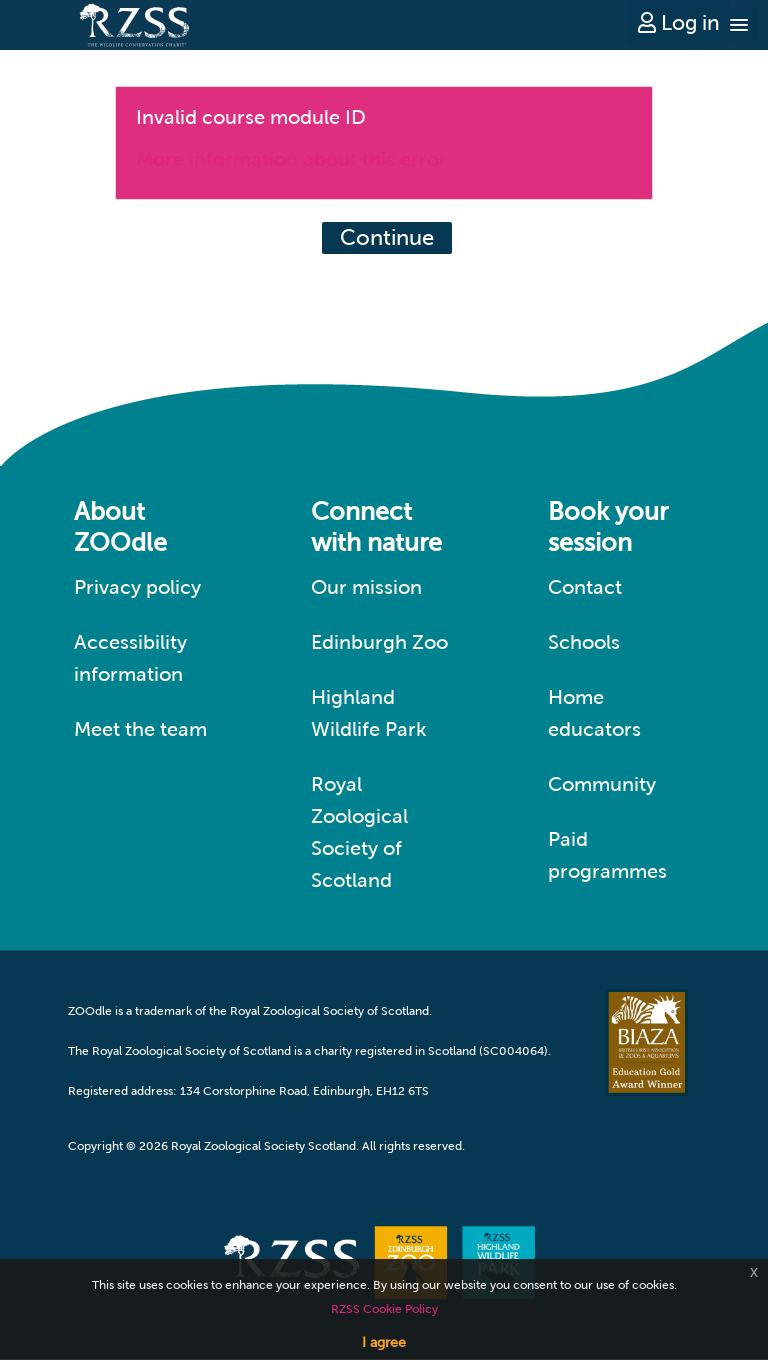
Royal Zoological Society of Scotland (359, 832)
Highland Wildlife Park (369, 713)
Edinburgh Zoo (379, 642)
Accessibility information (130, 658)
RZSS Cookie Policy (384, 1309)
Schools (584, 642)
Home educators (594, 713)
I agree (384, 1342)
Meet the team (140, 729)
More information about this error (291, 159)
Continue (387, 237)
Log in (679, 22)
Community (602, 784)
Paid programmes (607, 855)
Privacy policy (137, 587)
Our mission (366, 587)
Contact (585, 587)
